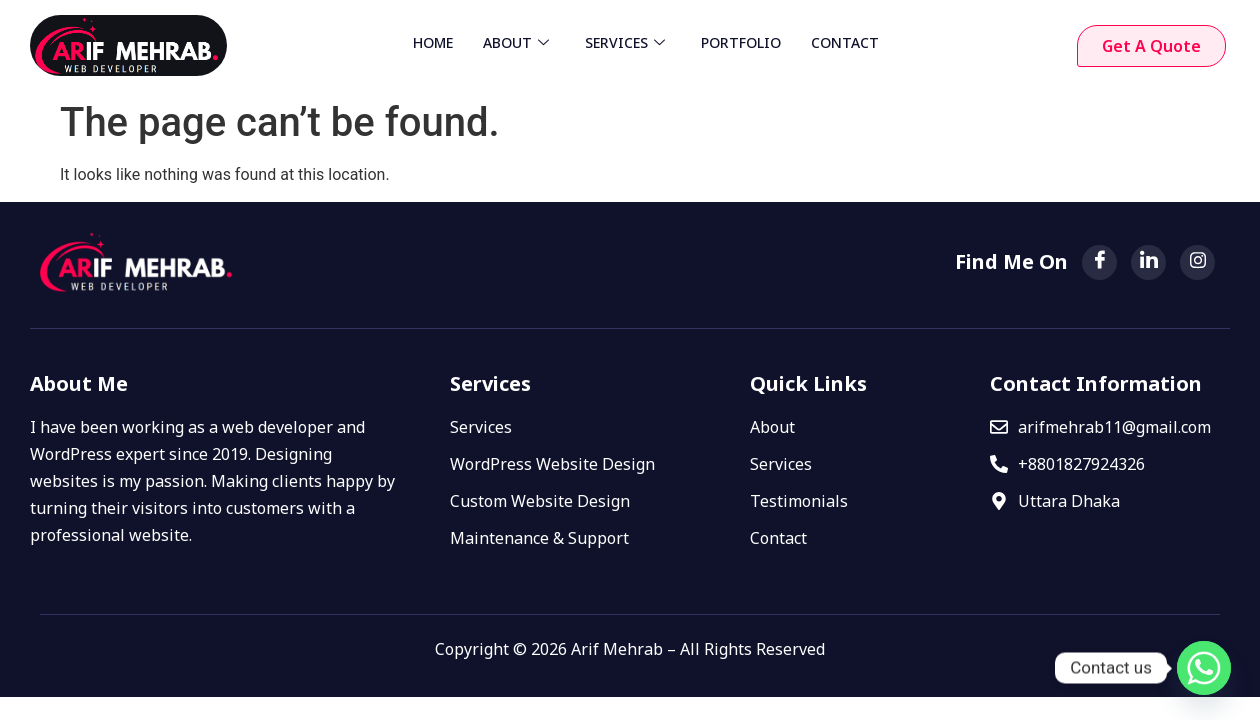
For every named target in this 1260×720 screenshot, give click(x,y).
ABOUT (516, 43)
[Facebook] (1099, 262)
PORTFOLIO (741, 42)
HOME (433, 42)
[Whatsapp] (1204, 668)
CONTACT (845, 42)
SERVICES (625, 43)
